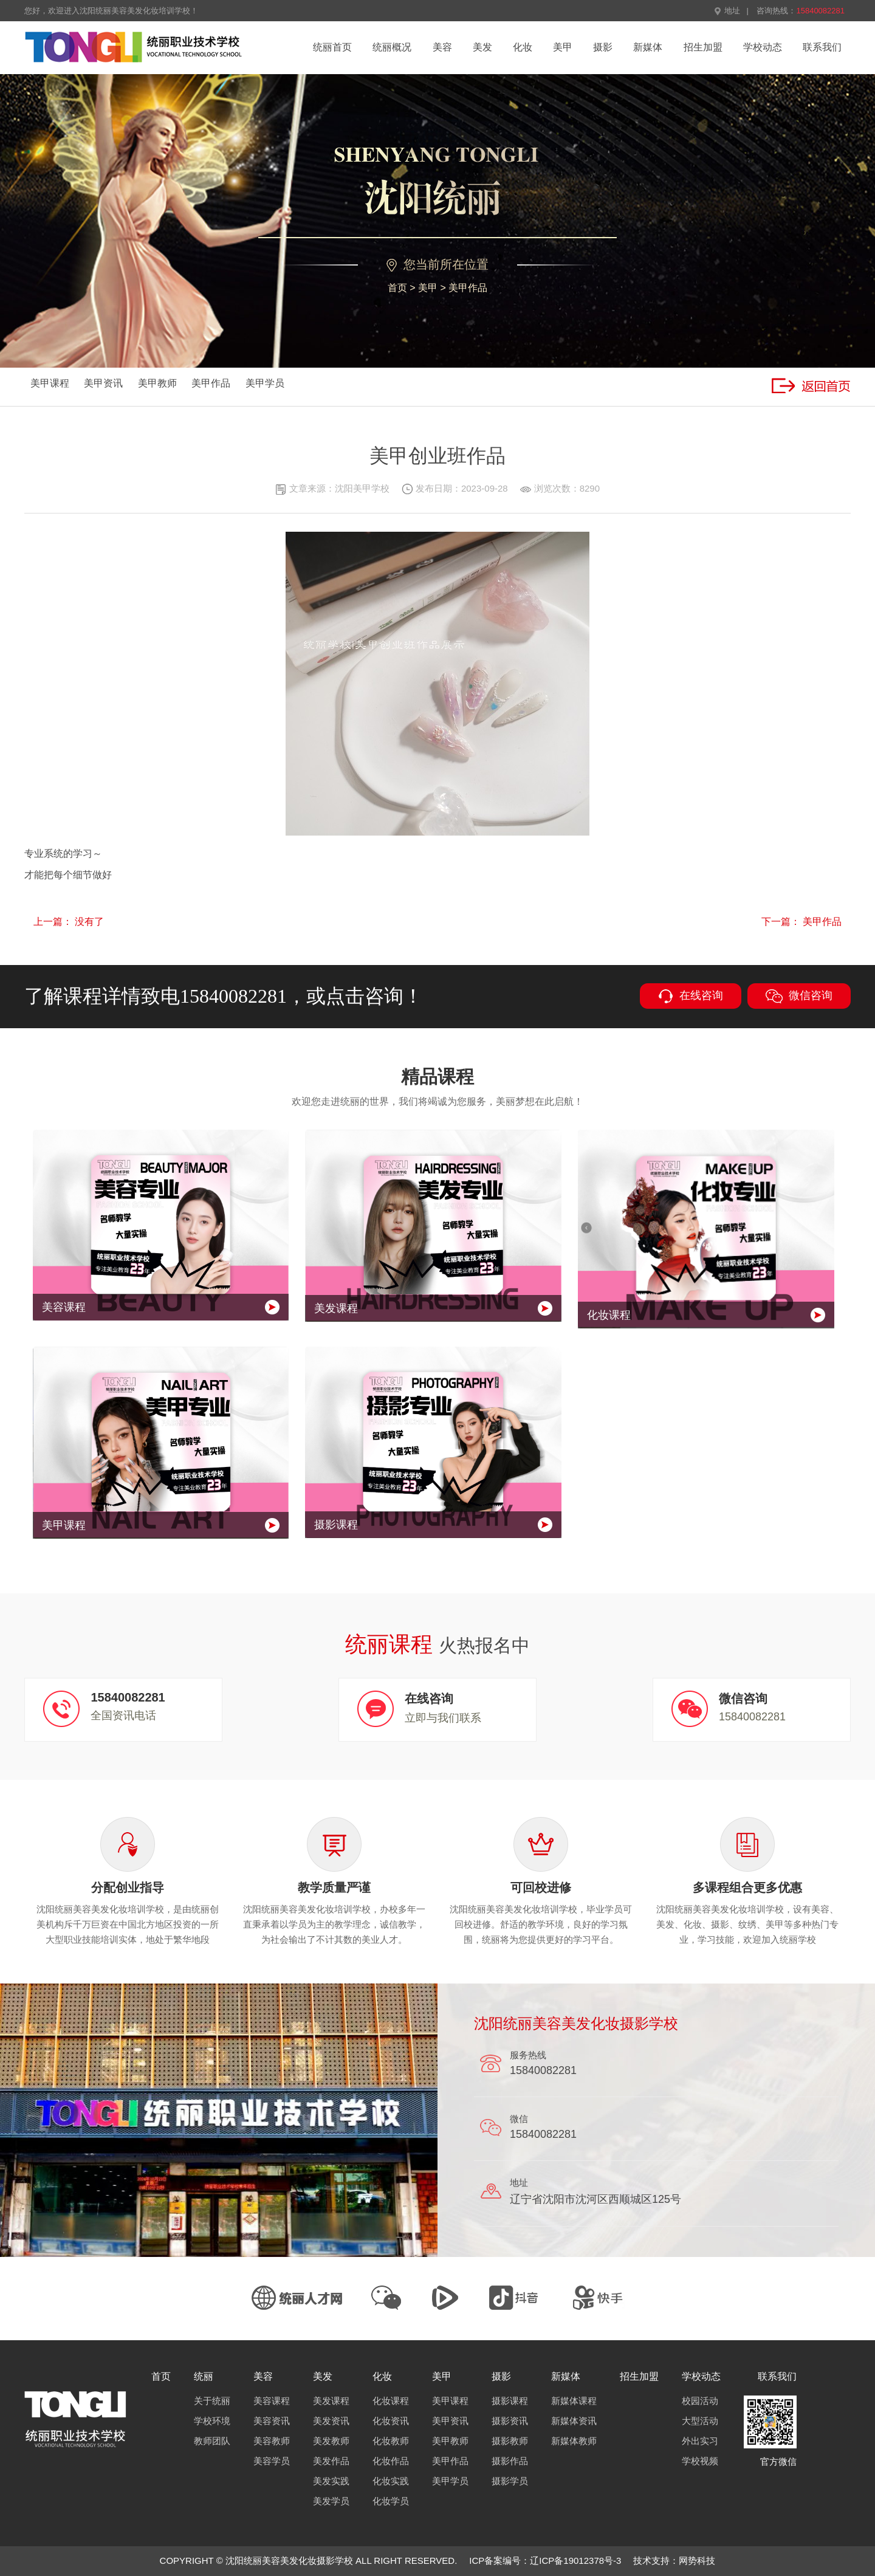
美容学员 (271, 2461)
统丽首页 (332, 47)
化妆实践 (390, 2481)
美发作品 (331, 2461)
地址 (727, 10)
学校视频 (700, 2461)
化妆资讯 (390, 2421)
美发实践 (331, 2481)
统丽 (203, 2376)
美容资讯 (271, 2421)
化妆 (522, 47)
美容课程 (271, 2401)
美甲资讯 (103, 383)
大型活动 (700, 2421)
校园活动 (700, 2401)
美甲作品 (467, 288)
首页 (397, 288)
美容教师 (271, 2441)
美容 (442, 47)
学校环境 (212, 2421)
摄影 (602, 47)
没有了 (89, 921)
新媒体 (647, 47)
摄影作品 (510, 2461)
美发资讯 (331, 2421)
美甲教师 (157, 383)
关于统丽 (212, 2401)
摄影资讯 (510, 2421)
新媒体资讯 (574, 2421)
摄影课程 (510, 2401)
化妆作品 (390, 2461)
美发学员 (331, 2501)
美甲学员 (264, 383)
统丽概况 (391, 47)
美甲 (562, 47)
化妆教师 (390, 2441)
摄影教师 (510, 2441)
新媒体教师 (574, 2441)
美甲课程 (49, 383)
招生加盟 (703, 47)
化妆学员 (390, 2501)
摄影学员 (510, 2481)
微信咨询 (799, 996)
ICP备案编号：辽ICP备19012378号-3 (545, 2560)
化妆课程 (390, 2401)
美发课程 (331, 2401)
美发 (482, 47)
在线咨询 (690, 996)
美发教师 (331, 2441)
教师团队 (212, 2441)
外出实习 (700, 2441)
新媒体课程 (574, 2401)
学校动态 (762, 47)
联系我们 (822, 47)
